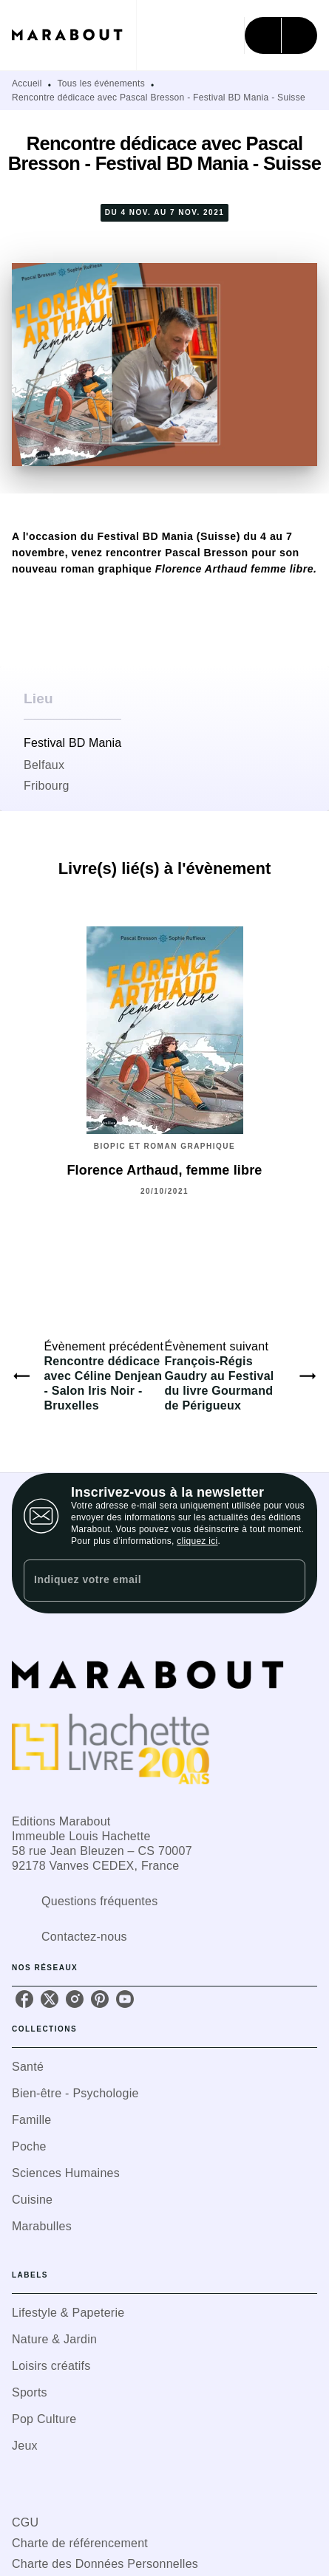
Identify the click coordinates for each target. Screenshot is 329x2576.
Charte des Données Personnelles (105, 2564)
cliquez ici (197, 1541)
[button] (164, 2067)
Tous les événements (101, 83)
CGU (25, 2522)
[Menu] (281, 35)
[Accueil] (74, 35)
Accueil (27, 83)
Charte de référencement (80, 2543)
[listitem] (24, 1999)
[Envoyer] (287, 1581)
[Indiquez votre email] (146, 1580)
